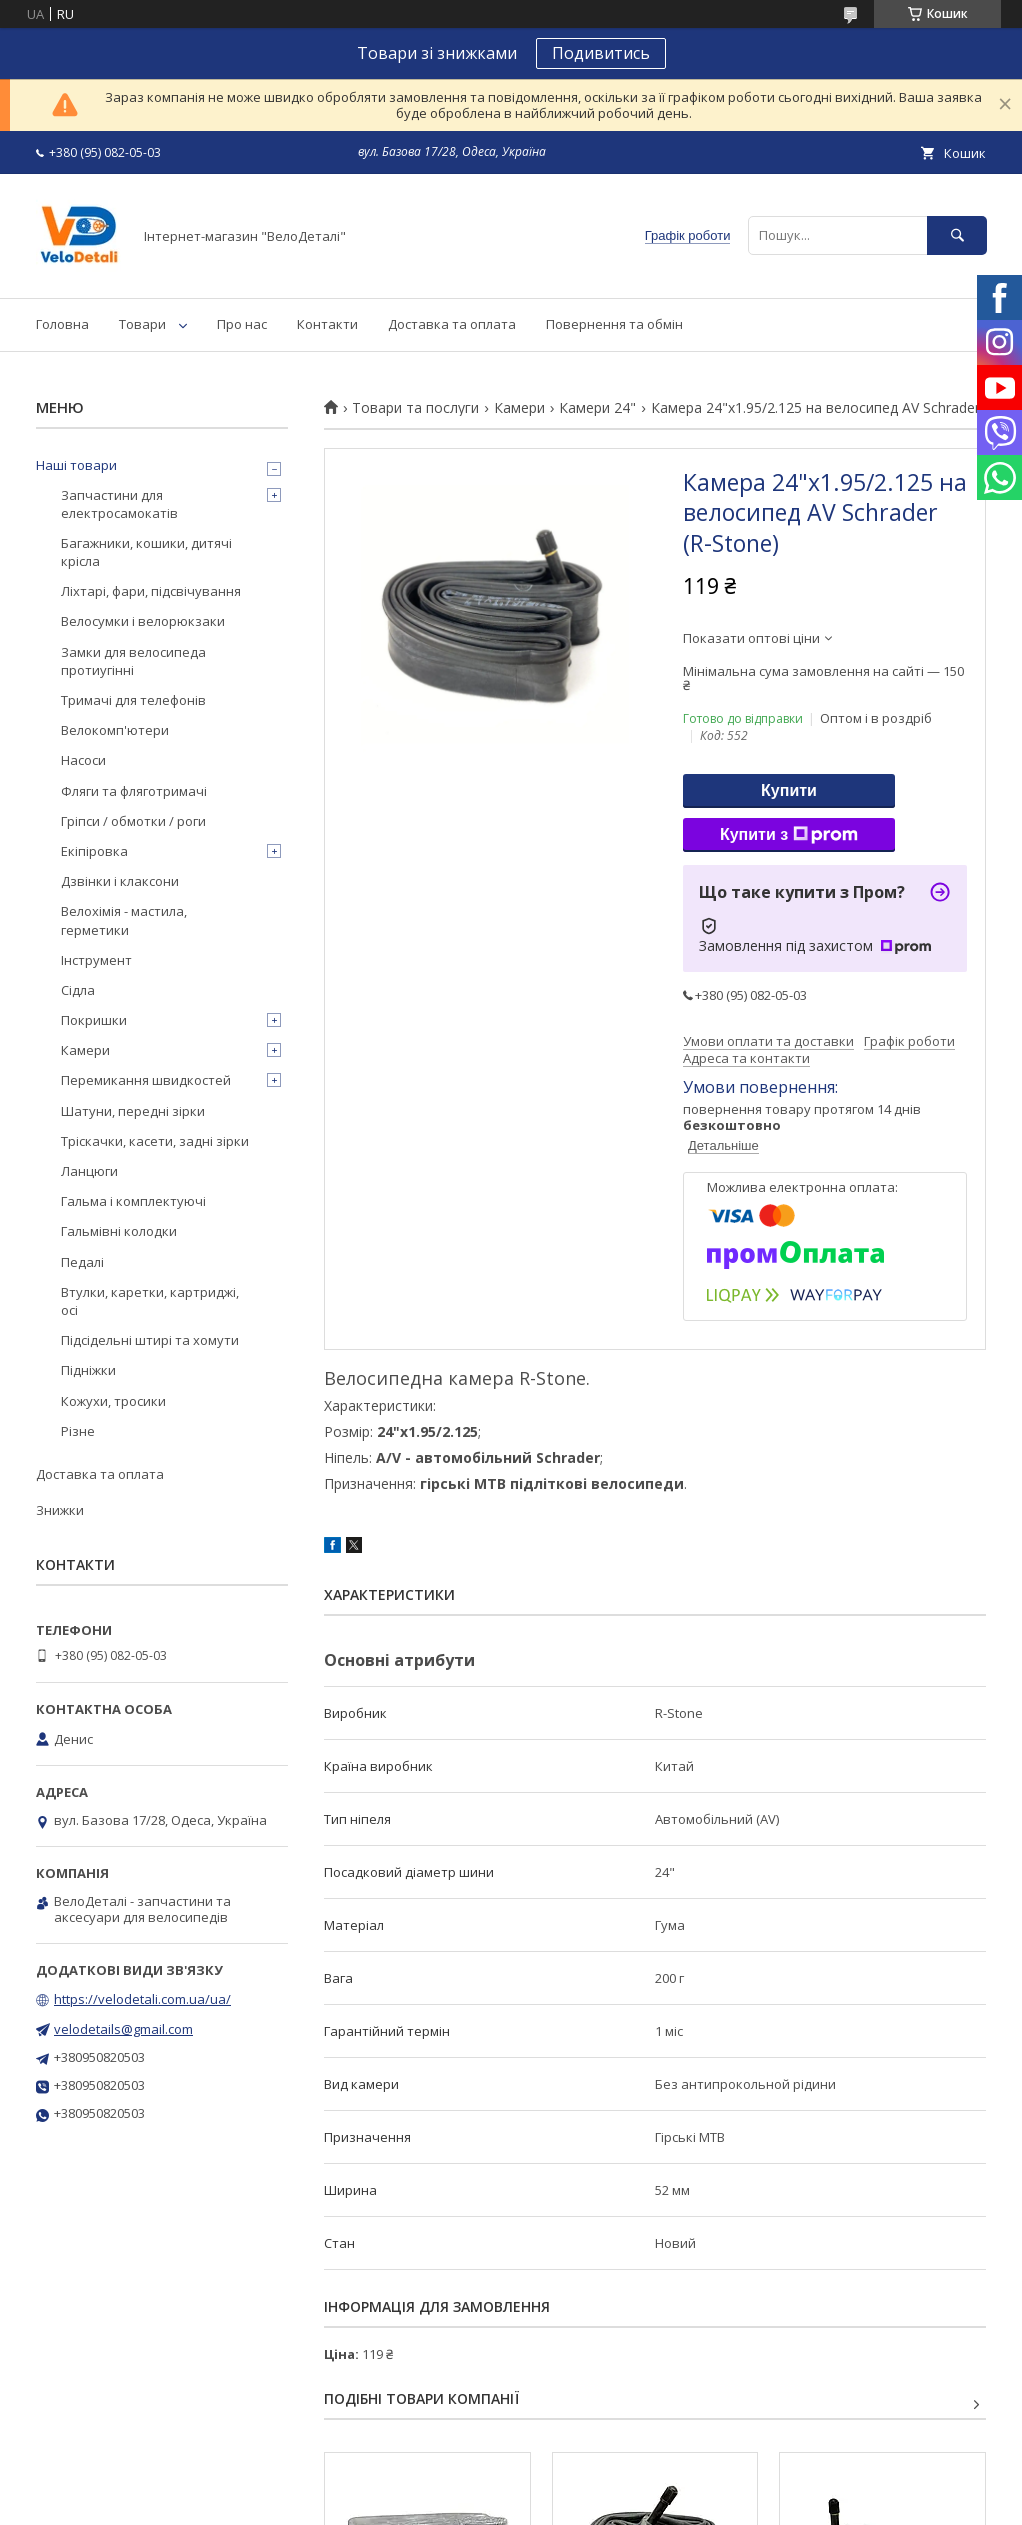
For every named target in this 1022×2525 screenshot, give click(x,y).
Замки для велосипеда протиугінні (133, 661)
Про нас (242, 324)
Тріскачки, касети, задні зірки (155, 1141)
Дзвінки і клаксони (120, 881)
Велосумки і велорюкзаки (143, 621)
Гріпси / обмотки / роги (133, 821)
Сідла (78, 990)
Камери (519, 408)
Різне (78, 1431)
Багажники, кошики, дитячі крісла (146, 552)
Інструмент (96, 960)
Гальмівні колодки (119, 1231)
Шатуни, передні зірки (133, 1111)
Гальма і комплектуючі (133, 1201)
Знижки (60, 1510)
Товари (142, 324)
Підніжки (88, 1370)
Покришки (94, 1020)
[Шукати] (957, 235)
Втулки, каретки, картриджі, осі (150, 1301)
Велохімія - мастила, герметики (124, 920)
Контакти (327, 324)
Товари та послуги (415, 408)
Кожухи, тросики (113, 1401)
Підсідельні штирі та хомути (150, 1340)
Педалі (82, 1262)
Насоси (83, 760)
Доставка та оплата (452, 324)
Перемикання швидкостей (146, 1080)
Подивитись (601, 53)
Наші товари (76, 465)
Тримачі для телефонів (133, 700)
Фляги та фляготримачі (134, 791)
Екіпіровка (94, 851)
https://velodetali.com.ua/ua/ (142, 1999)
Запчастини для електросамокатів (119, 504)
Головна (62, 324)
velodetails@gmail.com (123, 2029)
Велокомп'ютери (115, 730)
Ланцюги (89, 1171)
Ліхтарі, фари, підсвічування (151, 591)
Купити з (789, 835)
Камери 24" (597, 408)
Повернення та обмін (614, 324)
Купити (789, 790)
